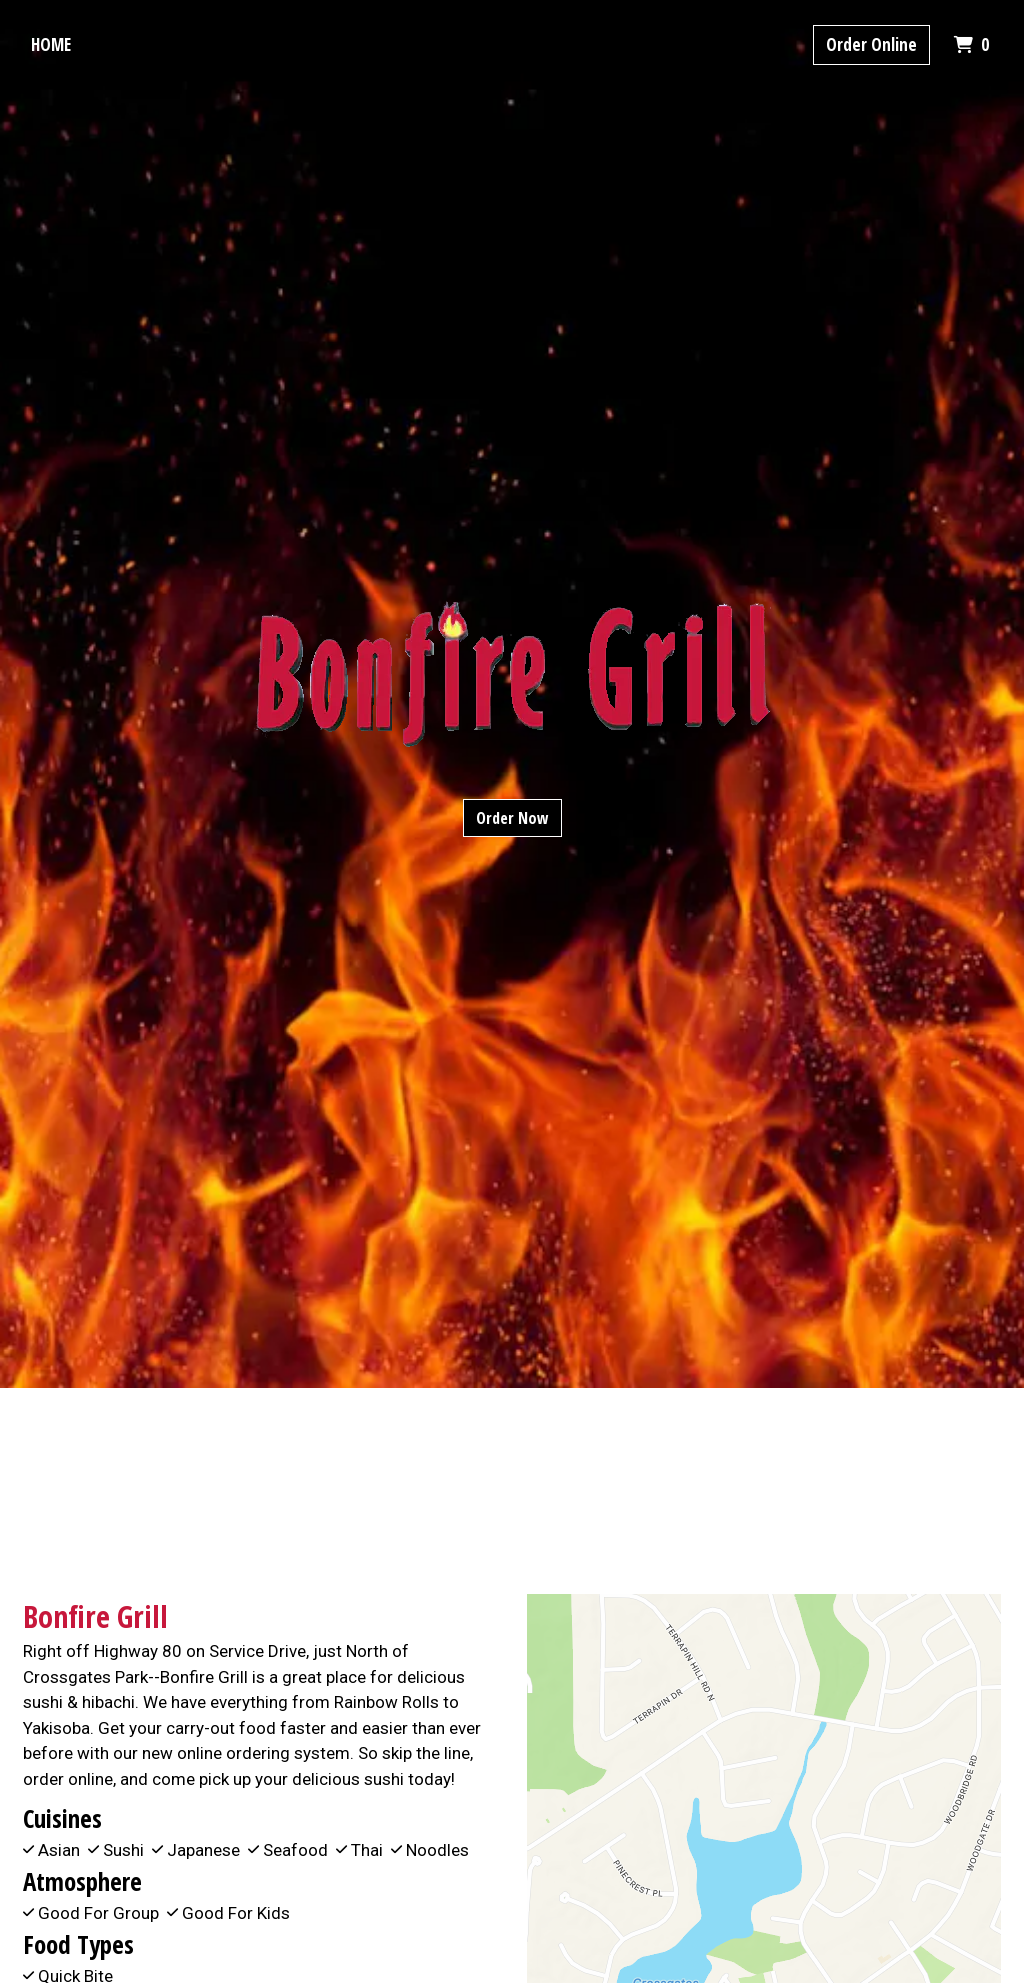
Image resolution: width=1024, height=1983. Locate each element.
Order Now (512, 818)
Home (51, 44)
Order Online (871, 44)
